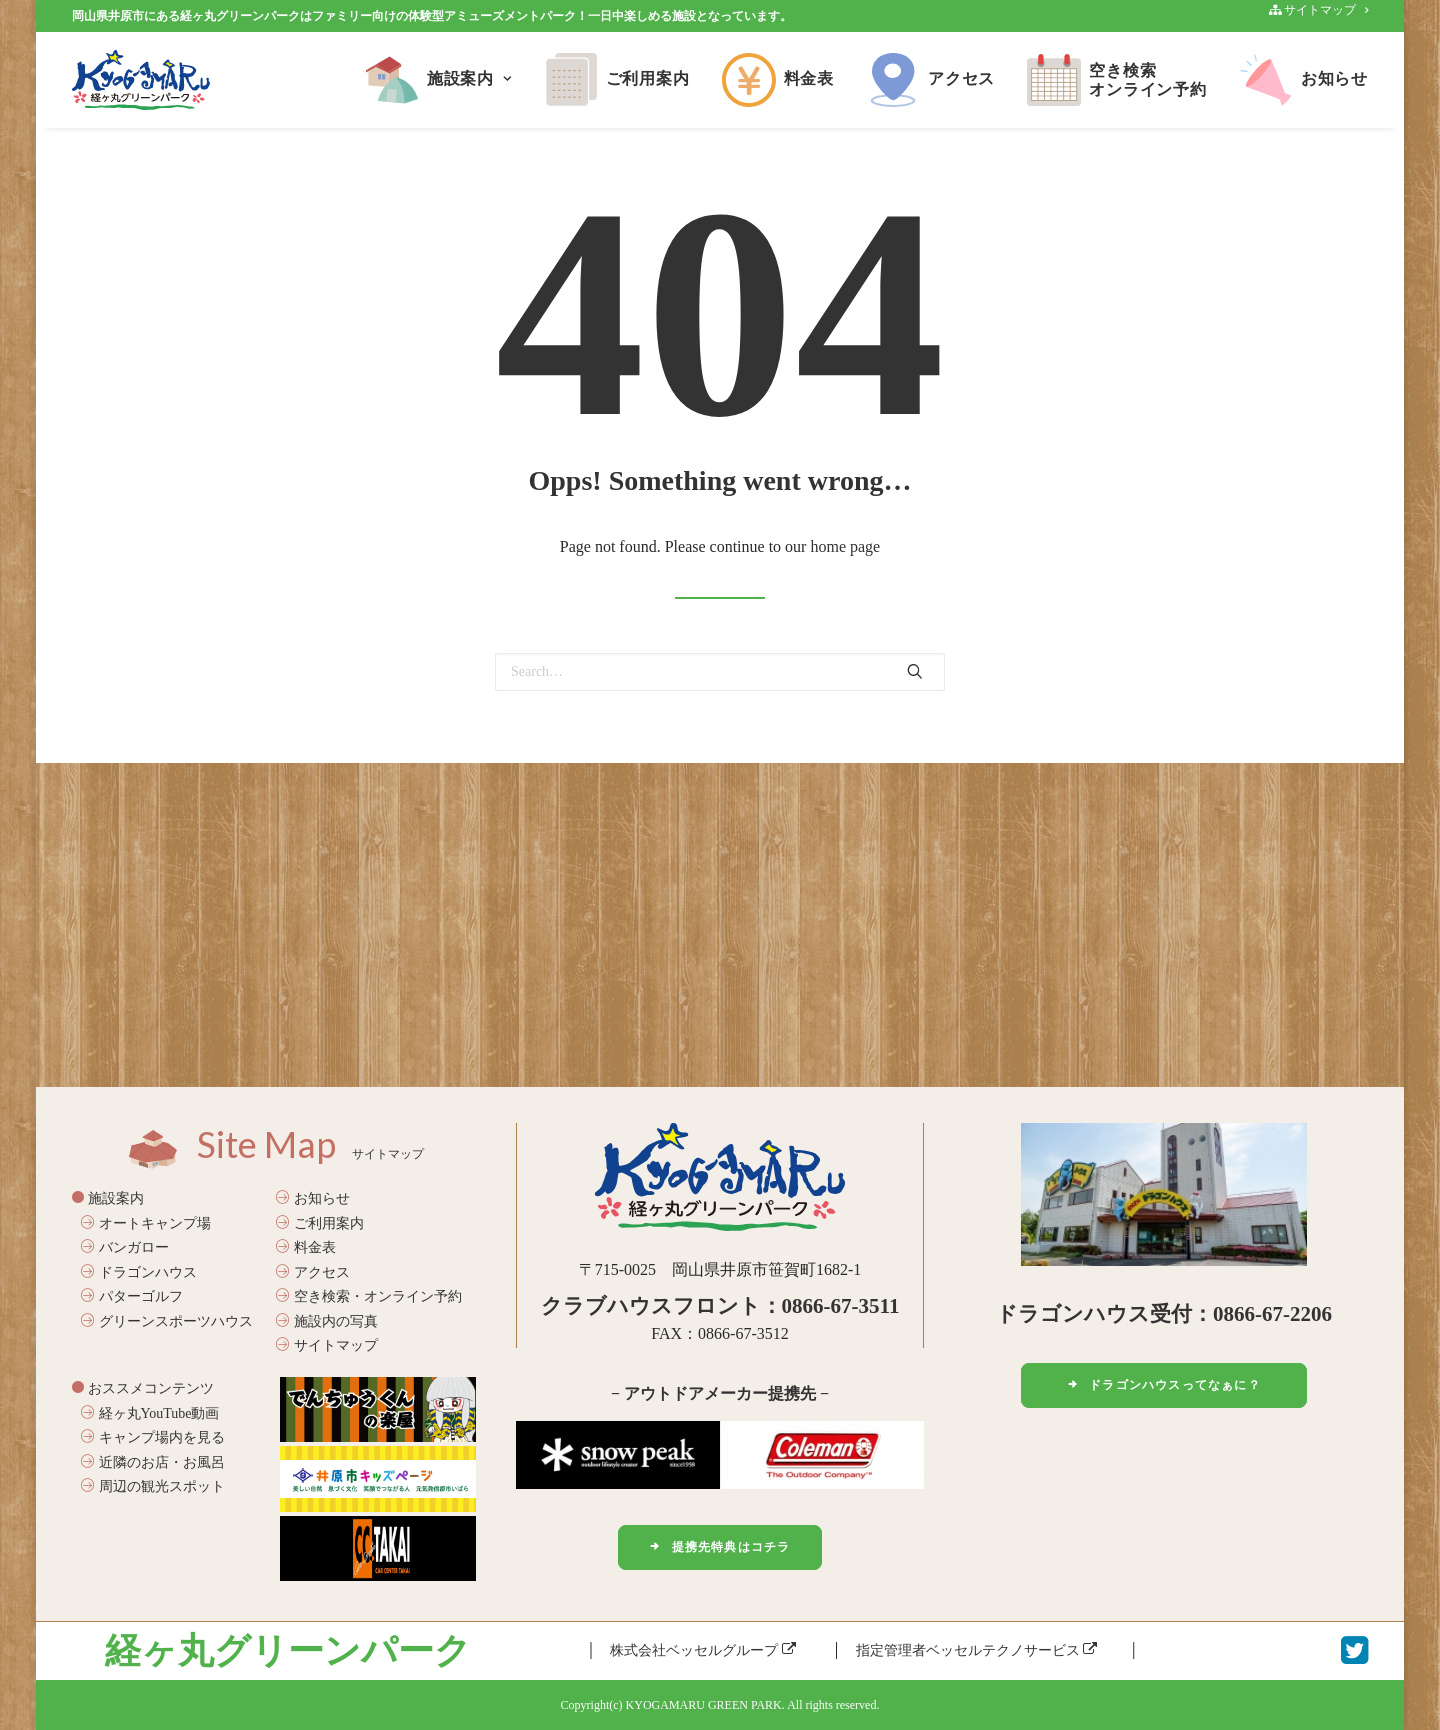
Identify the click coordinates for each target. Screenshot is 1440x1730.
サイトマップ (327, 1345)
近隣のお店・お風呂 (153, 1461)
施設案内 (438, 80)
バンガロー (125, 1247)
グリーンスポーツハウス (167, 1321)
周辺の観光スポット (153, 1486)
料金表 (778, 80)
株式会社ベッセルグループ (703, 1650)
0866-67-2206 (1272, 1314)
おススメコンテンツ (143, 1388)
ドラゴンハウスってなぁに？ (1164, 1385)
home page (845, 546)
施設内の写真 (327, 1321)
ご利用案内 (617, 80)
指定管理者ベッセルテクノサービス (977, 1650)
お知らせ (1303, 80)
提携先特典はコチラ (719, 1547)
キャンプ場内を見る (153, 1437)
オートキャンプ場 (146, 1223)
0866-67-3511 (841, 1306)
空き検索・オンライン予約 (369, 1296)
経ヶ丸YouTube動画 (150, 1412)
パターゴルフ (132, 1296)
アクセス (930, 80)
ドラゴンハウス (139, 1272)
